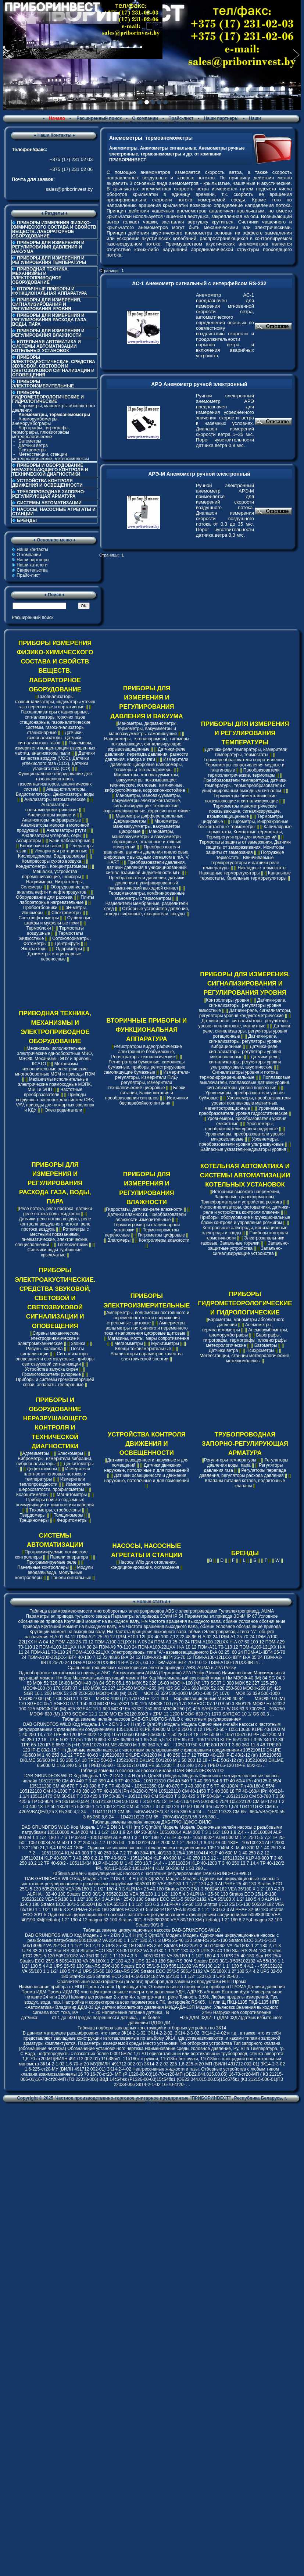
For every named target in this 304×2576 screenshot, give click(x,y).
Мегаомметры (128, 1343)
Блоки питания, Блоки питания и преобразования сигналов (145, 1093)
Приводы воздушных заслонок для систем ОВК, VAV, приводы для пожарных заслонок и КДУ (55, 1102)
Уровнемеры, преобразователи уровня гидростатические (243, 1111)
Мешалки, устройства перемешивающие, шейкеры (51, 874)
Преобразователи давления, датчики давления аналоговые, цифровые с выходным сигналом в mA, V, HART (146, 854)
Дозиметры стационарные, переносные (55, 956)
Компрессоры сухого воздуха (51, 861)
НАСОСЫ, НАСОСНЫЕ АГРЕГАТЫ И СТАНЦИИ (54, 511)
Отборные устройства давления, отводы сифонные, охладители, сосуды (146, 911)
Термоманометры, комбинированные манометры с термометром (146, 896)
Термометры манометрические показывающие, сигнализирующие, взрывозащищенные (244, 811)
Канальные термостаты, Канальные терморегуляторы (245, 875)
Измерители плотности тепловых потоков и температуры (57, 1474)
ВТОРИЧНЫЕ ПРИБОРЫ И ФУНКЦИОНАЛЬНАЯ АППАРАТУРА (49, 291)
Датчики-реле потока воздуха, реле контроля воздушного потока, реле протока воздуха (55, 1224)
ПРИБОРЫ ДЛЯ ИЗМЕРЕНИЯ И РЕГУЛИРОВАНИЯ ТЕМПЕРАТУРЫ (49, 260)
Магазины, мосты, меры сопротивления (148, 1338)
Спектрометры (66, 912)
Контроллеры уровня (227, 1000)
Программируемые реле (51, 1562)
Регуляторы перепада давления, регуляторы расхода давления (242, 1473)
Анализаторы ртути (66, 830)
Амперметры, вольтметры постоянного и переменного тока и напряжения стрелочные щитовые (147, 1317)
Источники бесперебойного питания (153, 1100)
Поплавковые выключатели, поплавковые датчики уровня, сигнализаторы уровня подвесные (245, 1082)
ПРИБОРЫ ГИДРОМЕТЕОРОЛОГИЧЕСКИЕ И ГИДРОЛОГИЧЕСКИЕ (245, 1303)
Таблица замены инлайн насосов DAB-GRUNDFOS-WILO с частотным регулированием (152, 1719)
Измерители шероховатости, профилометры (54, 1487)
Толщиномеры (68, 1515)
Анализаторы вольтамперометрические (51, 807)
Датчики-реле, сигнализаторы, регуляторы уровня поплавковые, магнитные (244, 1023)
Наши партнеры (221, 118)
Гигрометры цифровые (161, 1235)
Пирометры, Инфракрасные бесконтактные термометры (244, 824)
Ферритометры (72, 1520)
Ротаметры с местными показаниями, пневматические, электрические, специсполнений (52, 1237)
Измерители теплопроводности (52, 1482)
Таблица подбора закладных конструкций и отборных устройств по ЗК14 (152, 2028)
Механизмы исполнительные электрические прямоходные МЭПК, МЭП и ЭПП (55, 1084)
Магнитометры (72, 1494)
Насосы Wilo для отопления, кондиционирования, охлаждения (145, 1565)
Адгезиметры (35, 1453)
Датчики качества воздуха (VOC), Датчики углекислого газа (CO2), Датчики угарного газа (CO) (58, 761)
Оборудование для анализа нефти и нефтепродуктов (53, 889)
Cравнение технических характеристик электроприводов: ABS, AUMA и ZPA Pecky (152, 1667)
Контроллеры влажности (164, 1240)
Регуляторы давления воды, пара (248, 1462)
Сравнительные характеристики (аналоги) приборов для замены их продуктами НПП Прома (152, 1981)
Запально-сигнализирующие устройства (247, 1251)
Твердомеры (33, 1515)
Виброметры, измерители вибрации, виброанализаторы (55, 1461)
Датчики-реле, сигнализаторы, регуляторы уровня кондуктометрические (245, 1013)
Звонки (78, 1343)
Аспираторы (28, 840)
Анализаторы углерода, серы (52, 835)
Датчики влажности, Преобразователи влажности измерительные (146, 1217)
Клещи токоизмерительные (143, 1348)
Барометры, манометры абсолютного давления (53, 408)
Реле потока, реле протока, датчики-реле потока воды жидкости (56, 1211)
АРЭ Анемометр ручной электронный (199, 384)
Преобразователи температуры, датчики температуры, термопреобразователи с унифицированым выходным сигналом (244, 785)
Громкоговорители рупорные (51, 1374)
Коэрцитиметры (32, 1494)
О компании (145, 118)
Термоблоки (38, 928)
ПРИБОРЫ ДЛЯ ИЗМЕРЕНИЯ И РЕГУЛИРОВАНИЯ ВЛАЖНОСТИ (48, 333)
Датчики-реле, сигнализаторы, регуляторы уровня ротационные (247, 1031)
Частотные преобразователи (53, 1092)
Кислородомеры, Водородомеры (51, 856)
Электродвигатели (63, 1110)
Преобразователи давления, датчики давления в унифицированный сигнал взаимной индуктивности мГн (146, 867)
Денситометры (79, 1463)
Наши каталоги (32, 565)
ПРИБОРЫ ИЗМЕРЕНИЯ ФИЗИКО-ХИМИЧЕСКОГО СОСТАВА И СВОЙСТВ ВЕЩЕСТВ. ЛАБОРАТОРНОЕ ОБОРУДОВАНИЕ (54, 229)
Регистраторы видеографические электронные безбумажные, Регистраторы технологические (146, 1051)
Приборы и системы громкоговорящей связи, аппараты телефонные (55, 1382)
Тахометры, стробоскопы (55, 1510)
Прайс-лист (180, 118)
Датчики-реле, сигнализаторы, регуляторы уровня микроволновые (245, 1051)
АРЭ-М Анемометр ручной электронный (199, 474)
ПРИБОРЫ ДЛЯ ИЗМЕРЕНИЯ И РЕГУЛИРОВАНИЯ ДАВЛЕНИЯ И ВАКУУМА (48, 247)
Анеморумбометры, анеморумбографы (35, 421)
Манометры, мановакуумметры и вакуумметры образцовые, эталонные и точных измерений (146, 839)
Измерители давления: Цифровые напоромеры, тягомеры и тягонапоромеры (149, 764)
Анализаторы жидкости (51, 814)
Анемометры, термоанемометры (237, 1327)
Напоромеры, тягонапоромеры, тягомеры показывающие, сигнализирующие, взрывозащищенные (146, 744)
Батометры (29, 441)
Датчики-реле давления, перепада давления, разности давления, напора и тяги (146, 754)
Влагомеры (118, 1240)
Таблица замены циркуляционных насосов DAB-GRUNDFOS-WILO (151, 1930)
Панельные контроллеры (43, 1567)
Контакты (184, 122)
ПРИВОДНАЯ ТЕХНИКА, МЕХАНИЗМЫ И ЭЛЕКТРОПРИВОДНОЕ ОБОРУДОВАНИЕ (40, 275)
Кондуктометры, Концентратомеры (51, 866)
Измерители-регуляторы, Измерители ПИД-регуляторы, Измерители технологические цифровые (149, 1080)
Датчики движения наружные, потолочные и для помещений (146, 1468)
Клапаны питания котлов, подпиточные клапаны (245, 1483)
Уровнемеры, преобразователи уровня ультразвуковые (241, 1142)
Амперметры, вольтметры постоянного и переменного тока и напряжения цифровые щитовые (146, 1328)
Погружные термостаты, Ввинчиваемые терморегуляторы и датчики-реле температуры (243, 860)
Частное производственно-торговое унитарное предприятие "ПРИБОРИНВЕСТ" (143, 2098)
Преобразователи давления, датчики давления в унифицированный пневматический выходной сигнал (146, 883)
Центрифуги (67, 943)
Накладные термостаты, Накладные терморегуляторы (243, 870)
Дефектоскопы (42, 1468)
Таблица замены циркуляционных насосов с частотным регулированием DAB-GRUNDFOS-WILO (152, 1873)
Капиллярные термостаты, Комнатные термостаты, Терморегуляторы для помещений (249, 832)
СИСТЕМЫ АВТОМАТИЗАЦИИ (49, 502)
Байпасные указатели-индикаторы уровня (243, 1149)
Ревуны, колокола (44, 1348)
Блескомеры (70, 1453)
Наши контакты (32, 549)
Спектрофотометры (38, 917)
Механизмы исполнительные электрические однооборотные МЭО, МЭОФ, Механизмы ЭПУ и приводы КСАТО (55, 1056)
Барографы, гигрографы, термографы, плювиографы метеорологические (41, 432)
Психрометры (32, 449)
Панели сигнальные (70, 1577)
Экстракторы (34, 948)
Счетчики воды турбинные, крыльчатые (55, 1252)
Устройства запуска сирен (51, 1369)
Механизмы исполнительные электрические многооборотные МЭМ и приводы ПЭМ (55, 1069)
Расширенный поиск (98, 118)
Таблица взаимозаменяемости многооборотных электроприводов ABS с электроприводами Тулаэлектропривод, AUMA (152, 1611)
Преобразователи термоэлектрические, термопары (244, 773)
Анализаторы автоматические (55, 799)
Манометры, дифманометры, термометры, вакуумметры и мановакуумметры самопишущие (143, 728)
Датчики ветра (33, 445)
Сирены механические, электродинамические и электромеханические (49, 1338)
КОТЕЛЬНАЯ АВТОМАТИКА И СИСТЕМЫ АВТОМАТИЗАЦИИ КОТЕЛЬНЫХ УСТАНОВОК (46, 346)
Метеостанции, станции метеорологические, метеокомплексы (50, 456)
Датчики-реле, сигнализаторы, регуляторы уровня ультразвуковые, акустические (245, 1062)
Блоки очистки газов (40, 845)
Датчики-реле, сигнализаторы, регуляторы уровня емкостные (242, 1005)
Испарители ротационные (61, 851)
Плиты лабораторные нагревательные (56, 900)
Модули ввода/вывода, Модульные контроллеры (54, 1572)
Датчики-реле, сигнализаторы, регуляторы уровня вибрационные (245, 1041)
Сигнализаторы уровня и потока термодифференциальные (239, 1075)
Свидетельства (147, 122)
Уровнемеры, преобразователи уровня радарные (241, 1126)
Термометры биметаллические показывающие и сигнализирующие (241, 798)
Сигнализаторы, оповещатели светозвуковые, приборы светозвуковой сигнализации (54, 1359)
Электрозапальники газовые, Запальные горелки (243, 1240)
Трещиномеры (34, 1520)
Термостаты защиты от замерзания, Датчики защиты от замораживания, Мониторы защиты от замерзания (245, 847)
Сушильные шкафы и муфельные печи (58, 920)
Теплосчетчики (72, 1244)
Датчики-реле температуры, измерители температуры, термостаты (246, 752)
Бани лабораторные (69, 840)
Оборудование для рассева (44, 897)
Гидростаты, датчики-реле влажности (144, 1209)
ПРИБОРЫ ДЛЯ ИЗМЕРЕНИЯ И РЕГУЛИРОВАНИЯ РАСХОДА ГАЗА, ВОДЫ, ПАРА (49, 320)
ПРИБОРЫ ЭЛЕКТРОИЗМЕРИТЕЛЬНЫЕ (43, 384)
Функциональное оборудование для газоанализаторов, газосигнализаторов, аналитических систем (55, 781)
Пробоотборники (40, 907)
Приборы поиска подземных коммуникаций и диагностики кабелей (55, 1502)
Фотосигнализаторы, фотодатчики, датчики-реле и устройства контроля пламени (245, 1210)
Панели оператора (69, 1557)
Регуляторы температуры (230, 1460)
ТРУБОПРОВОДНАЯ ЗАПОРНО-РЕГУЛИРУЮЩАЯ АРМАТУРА (48, 494)
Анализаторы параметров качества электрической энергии (147, 1356)
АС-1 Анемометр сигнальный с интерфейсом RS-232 (199, 283)
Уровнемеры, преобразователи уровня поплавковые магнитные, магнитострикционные (248, 1103)
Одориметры (69, 948)
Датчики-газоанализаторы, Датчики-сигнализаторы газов (50, 737)
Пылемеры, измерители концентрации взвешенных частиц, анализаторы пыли (55, 748)
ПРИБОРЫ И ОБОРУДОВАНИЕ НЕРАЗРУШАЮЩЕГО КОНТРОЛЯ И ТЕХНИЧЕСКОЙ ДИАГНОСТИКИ (50, 470)
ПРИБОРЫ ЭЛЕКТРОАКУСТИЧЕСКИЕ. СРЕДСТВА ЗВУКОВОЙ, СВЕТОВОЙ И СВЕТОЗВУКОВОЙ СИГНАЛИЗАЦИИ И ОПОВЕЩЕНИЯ (53, 366)
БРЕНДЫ (27, 520)
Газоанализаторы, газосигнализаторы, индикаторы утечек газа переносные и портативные (55, 701)
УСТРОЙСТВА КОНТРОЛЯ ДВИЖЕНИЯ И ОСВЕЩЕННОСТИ (47, 483)
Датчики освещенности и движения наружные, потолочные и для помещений (146, 1478)
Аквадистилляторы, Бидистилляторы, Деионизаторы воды (55, 792)
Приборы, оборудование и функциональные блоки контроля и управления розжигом (245, 1220)
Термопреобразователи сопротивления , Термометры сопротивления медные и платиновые (245, 765)
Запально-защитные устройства (248, 1246)
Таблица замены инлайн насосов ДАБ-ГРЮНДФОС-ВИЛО (151, 1822)
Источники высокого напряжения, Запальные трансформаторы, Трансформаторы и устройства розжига (241, 1197)
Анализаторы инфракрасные (51, 820)
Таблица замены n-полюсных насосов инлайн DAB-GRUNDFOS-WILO (152, 1770)
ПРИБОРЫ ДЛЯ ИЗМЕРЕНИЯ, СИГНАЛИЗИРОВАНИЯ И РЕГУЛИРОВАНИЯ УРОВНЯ (46, 304)
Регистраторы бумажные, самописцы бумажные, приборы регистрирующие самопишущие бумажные (144, 1067)
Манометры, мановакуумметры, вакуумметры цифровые (146, 826)
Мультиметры (165, 1343)
